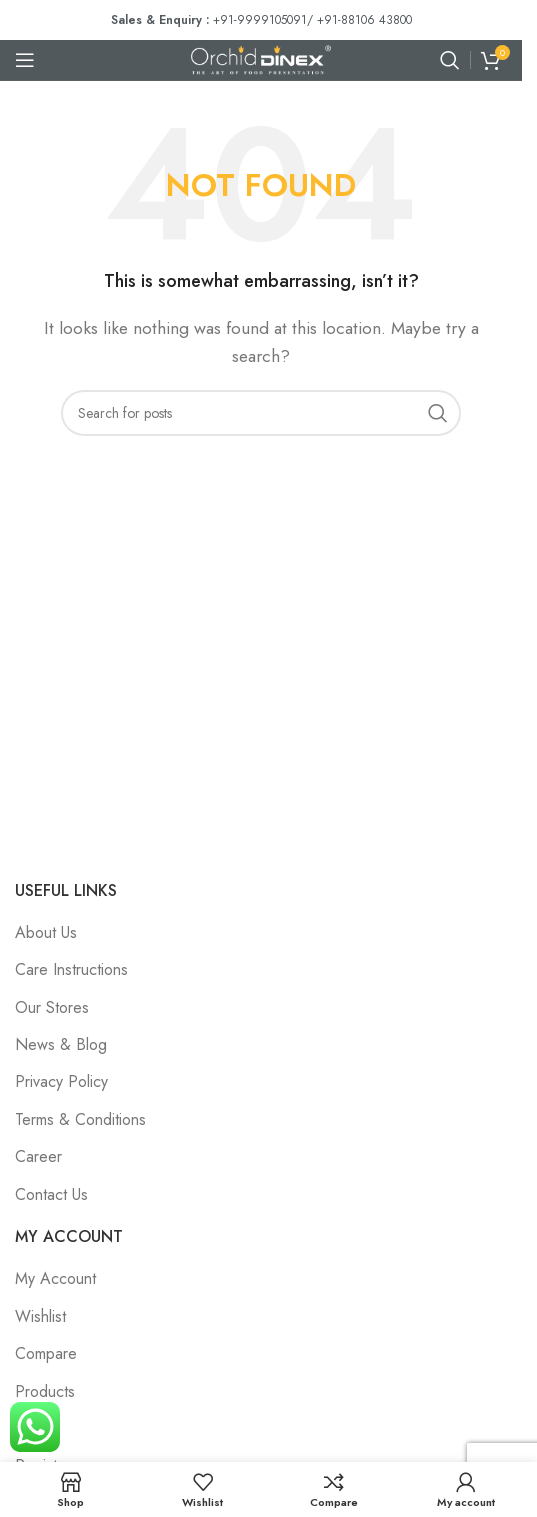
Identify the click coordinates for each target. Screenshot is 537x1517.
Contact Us (51, 1194)
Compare (46, 1353)
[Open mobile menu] (25, 60)
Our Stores (52, 1007)
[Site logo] (261, 58)
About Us (46, 932)
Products (45, 1391)
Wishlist (40, 1316)
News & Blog (61, 1044)
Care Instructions (71, 969)
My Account (55, 1278)
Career (38, 1156)
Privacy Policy (61, 1081)
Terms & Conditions (80, 1119)
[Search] (450, 60)
